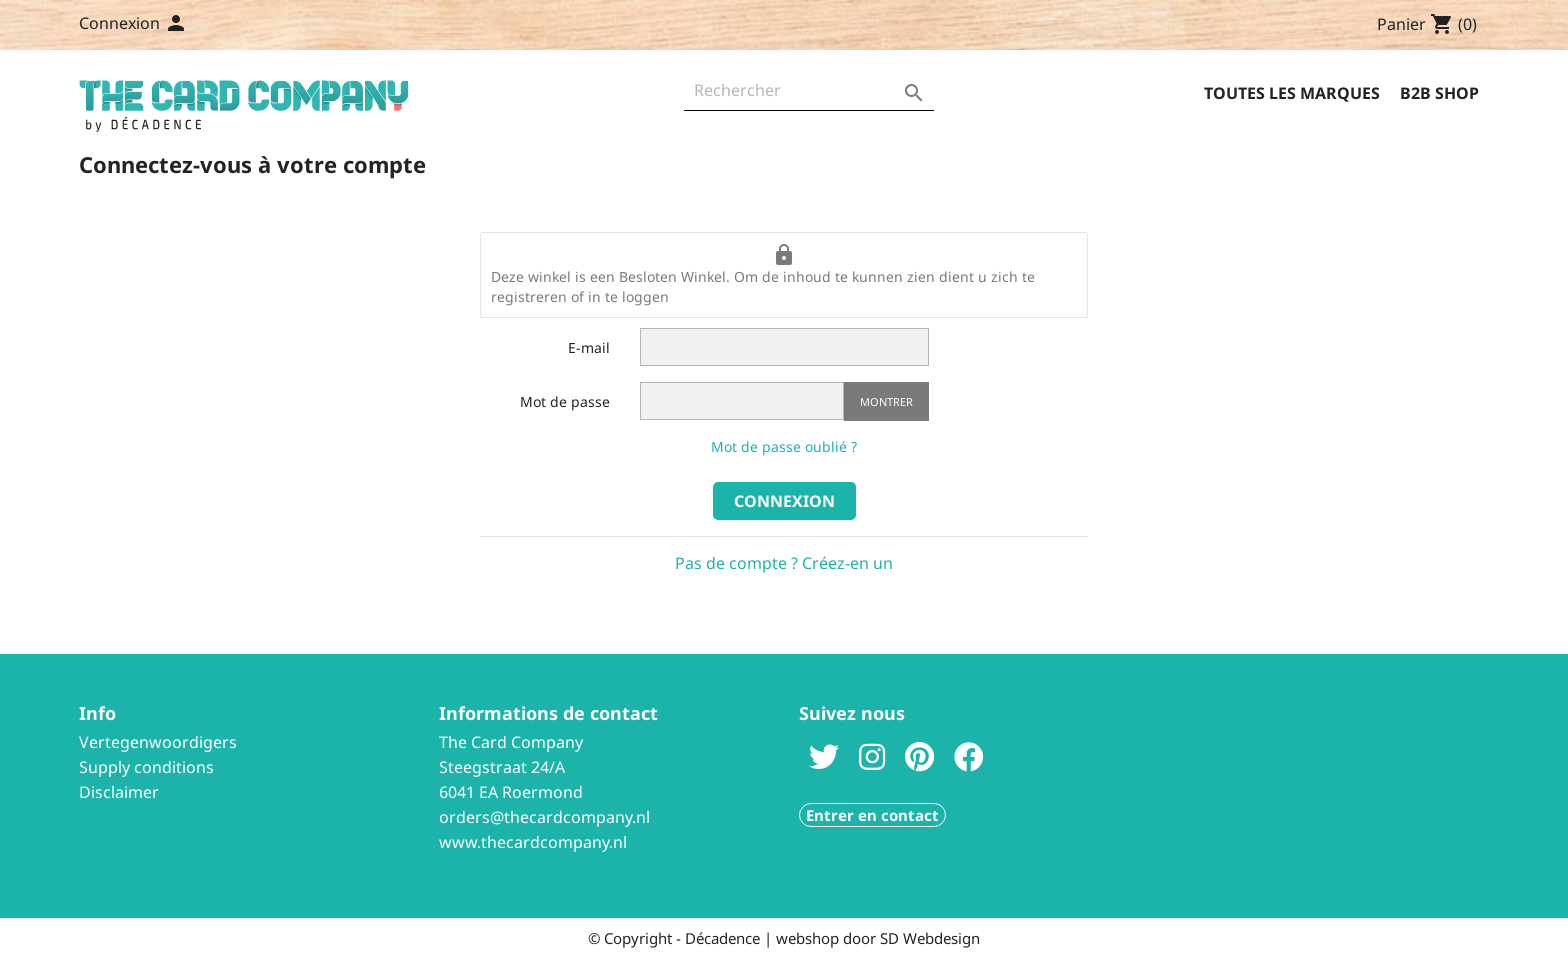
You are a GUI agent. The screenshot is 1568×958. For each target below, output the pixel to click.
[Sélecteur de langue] (171, 25)
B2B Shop (1439, 93)
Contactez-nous (277, 25)
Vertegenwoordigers (158, 742)
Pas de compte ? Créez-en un (784, 563)
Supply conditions (146, 767)
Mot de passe (565, 401)
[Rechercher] (809, 95)
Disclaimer (119, 792)
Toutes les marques (1292, 93)
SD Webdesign (930, 938)
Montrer (886, 401)
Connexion (784, 501)
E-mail (589, 347)
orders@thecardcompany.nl (544, 817)
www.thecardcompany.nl (533, 842)
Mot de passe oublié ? (784, 446)
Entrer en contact (872, 815)
